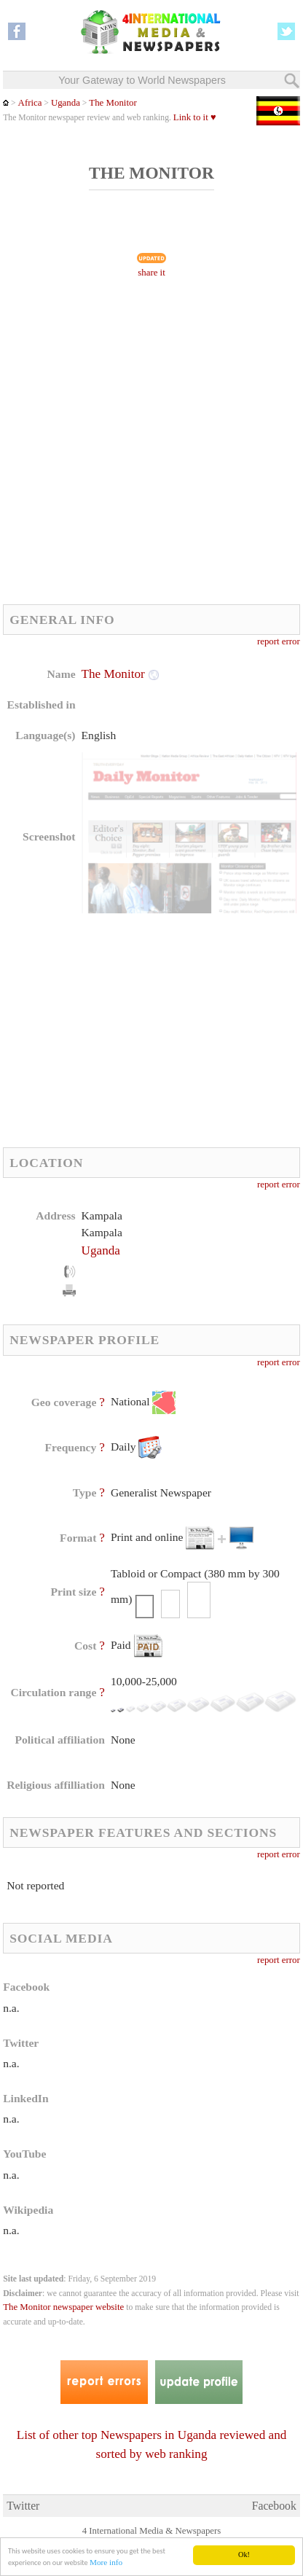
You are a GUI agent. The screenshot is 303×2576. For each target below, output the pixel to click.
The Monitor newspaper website (63, 2307)
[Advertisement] (151, 445)
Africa (30, 103)
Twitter (23, 2505)
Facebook (274, 2505)
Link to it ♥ (194, 117)
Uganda (65, 103)
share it (151, 273)
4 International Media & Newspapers (151, 2531)
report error (278, 641)
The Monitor (112, 103)
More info (106, 2563)
